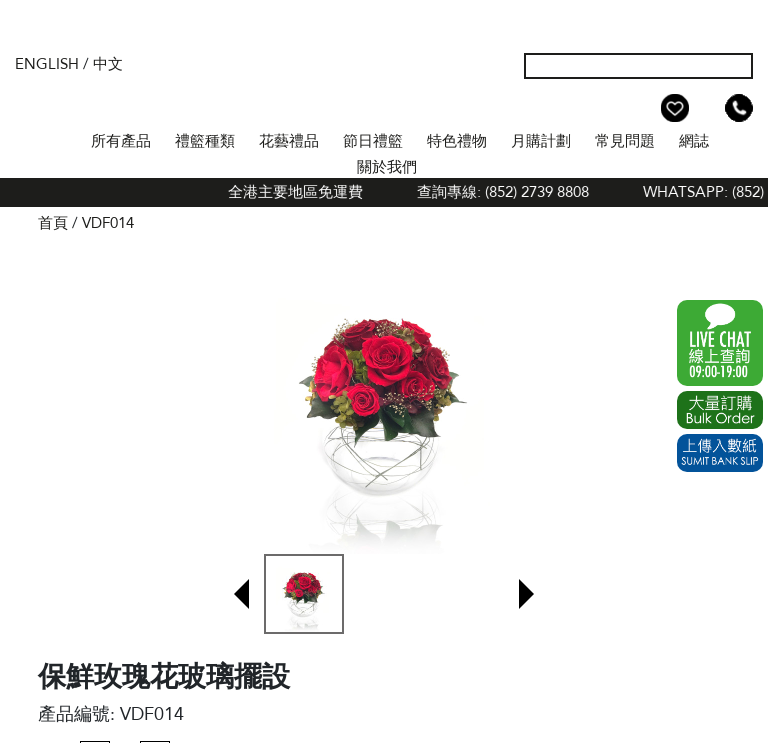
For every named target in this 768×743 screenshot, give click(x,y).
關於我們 (387, 167)
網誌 (694, 141)
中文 (108, 64)
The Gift (384, 83)
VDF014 (108, 223)
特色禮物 (457, 141)
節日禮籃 (373, 141)
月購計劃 (541, 141)
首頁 (61, 138)
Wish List (675, 108)
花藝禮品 (289, 141)
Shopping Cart (707, 108)
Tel (739, 108)
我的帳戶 (643, 108)
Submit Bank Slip (720, 453)
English (47, 64)
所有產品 (121, 141)
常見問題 (625, 141)
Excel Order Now (720, 410)
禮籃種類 (205, 141)
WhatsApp (720, 343)
